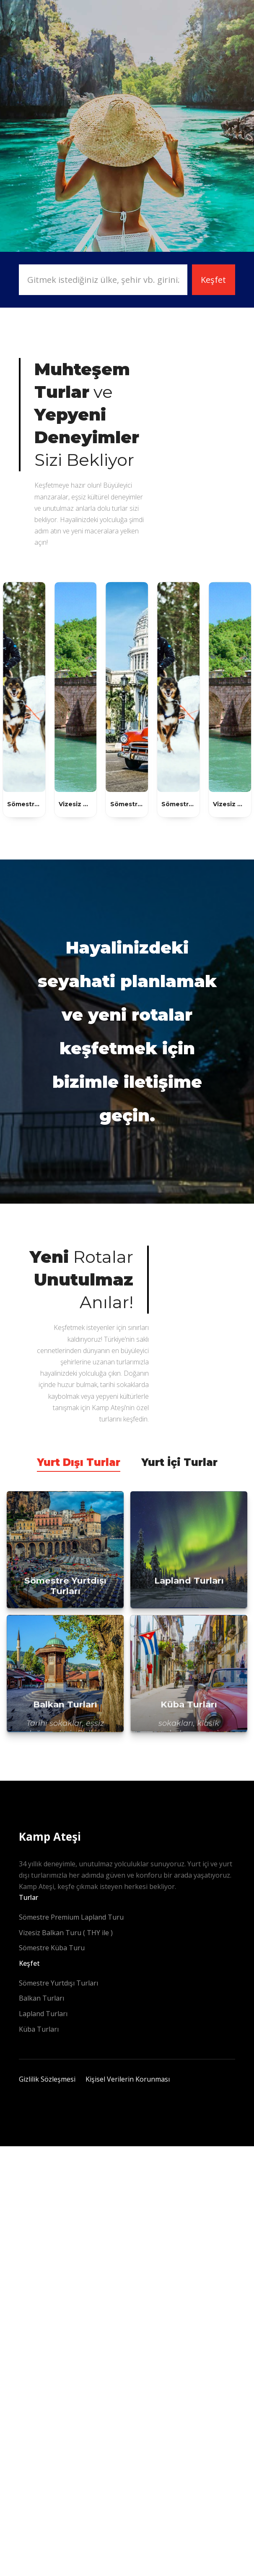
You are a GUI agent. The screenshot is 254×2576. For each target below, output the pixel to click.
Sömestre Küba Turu (52, 1947)
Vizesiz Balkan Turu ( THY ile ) (66, 1932)
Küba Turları (39, 2029)
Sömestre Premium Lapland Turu (71, 1917)
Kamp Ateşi (50, 1836)
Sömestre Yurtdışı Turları (58, 1983)
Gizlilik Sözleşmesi (47, 2079)
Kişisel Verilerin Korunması (128, 2079)
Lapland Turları (43, 2013)
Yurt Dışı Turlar (78, 1462)
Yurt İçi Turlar (179, 1462)
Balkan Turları (41, 1998)
